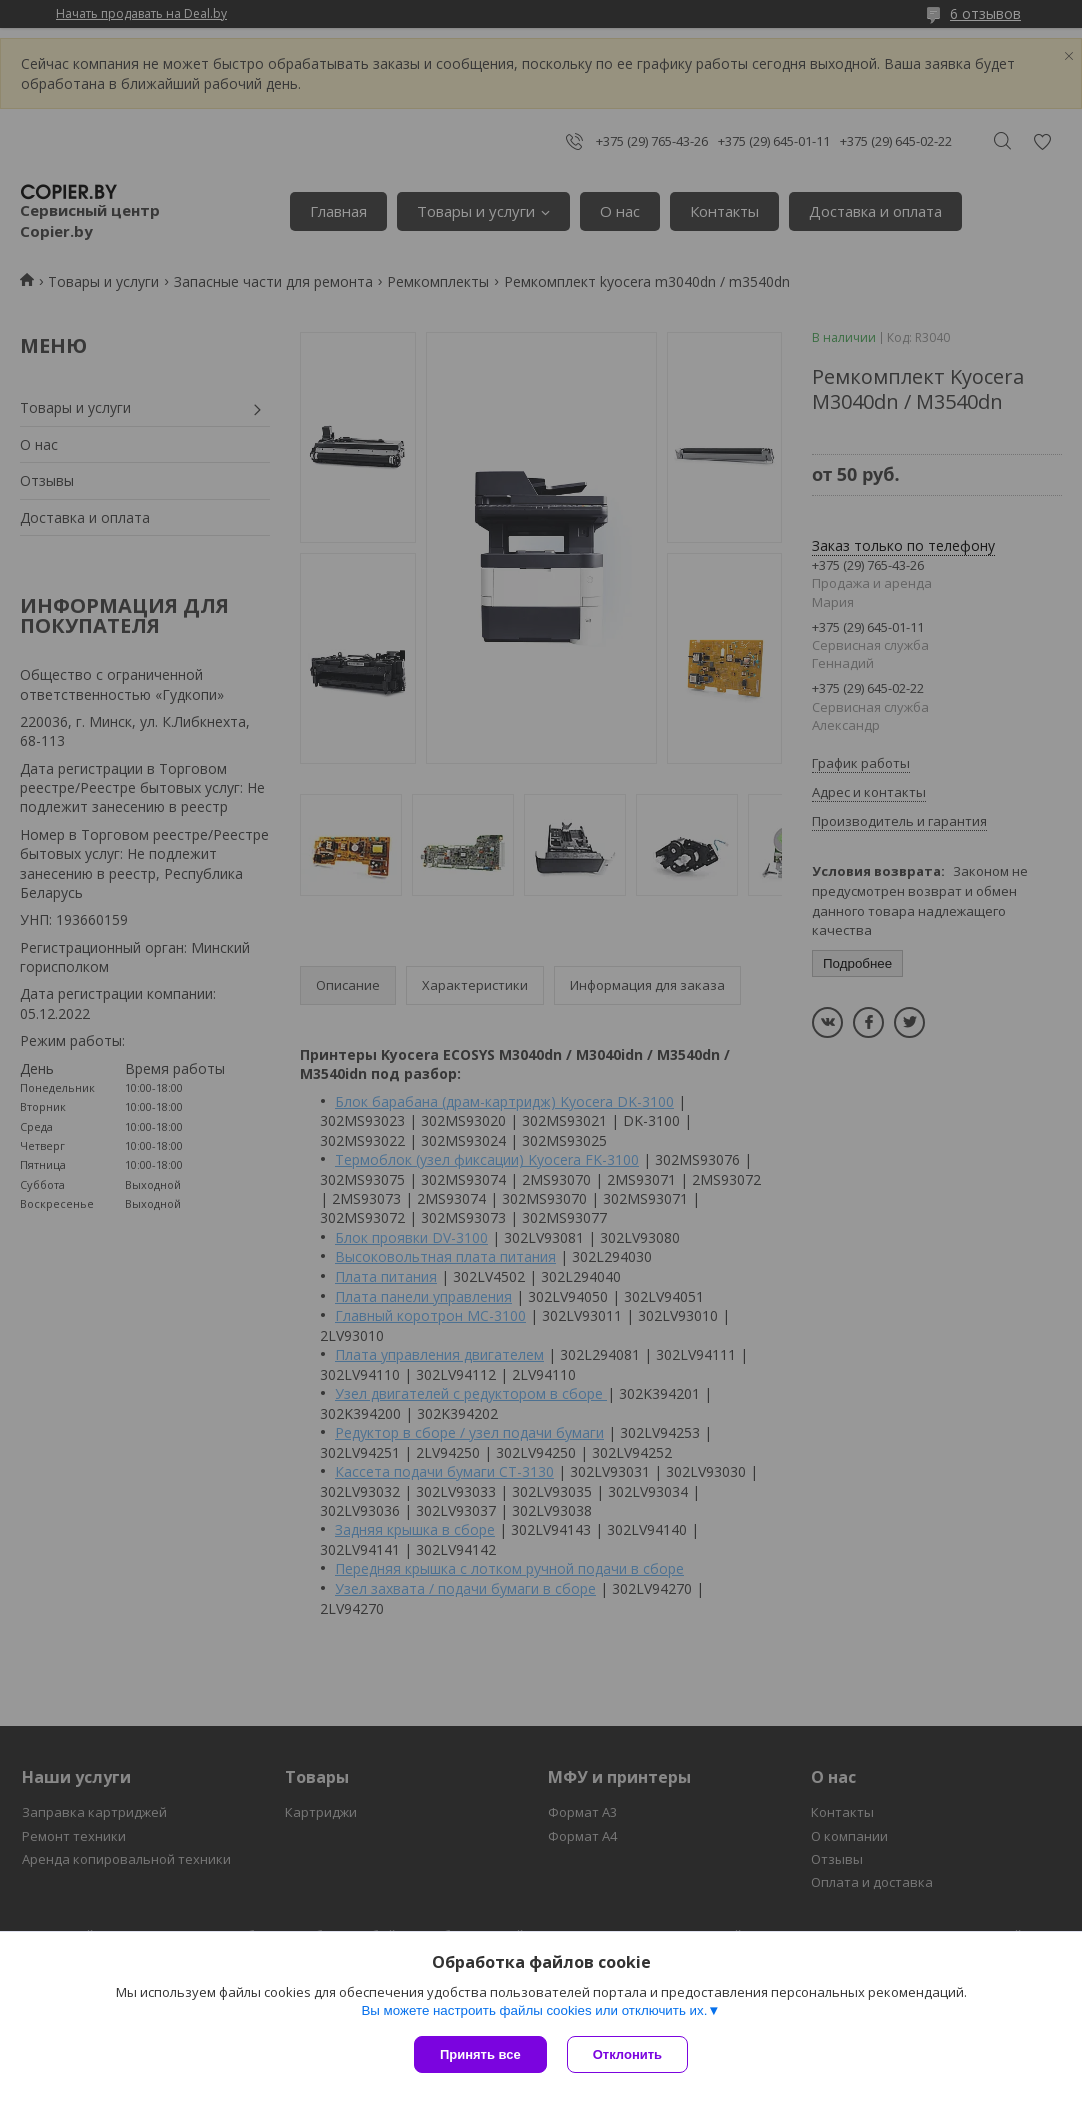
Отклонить (627, 2054)
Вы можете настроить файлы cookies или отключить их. (534, 2010)
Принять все (480, 2054)
